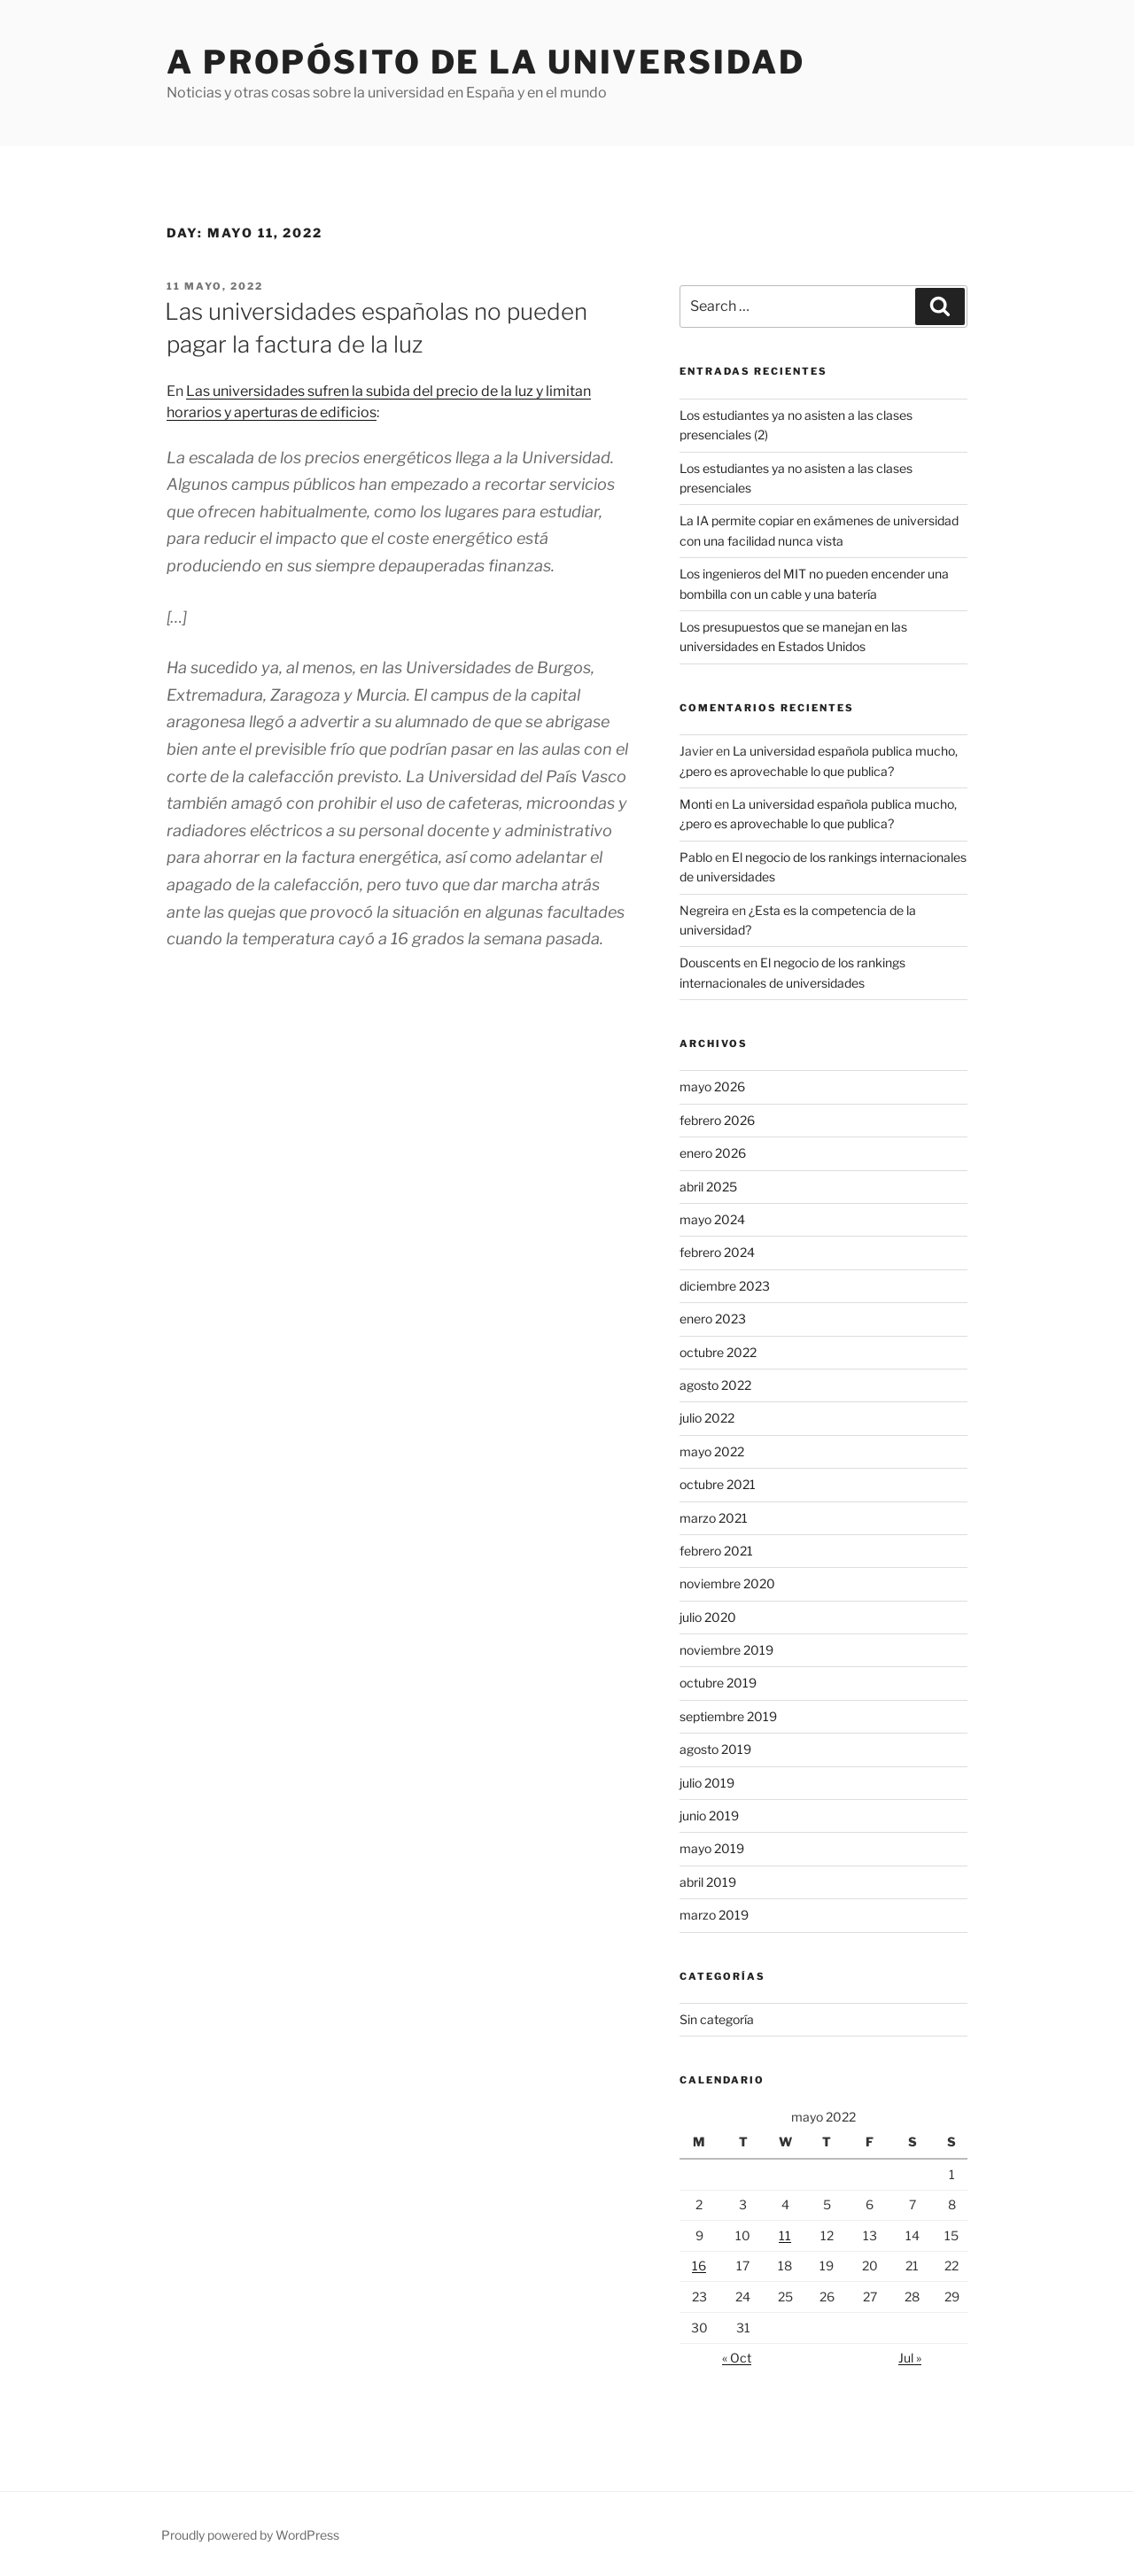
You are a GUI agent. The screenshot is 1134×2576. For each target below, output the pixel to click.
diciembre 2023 (725, 1285)
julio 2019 (707, 1782)
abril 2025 (708, 1186)
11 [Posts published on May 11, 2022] (785, 2235)
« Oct (736, 2357)
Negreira (704, 910)
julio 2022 (707, 1417)
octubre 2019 (718, 1682)
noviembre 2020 (727, 1583)
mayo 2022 (712, 1451)
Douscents (710, 962)
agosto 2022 (715, 1385)
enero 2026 (713, 1152)
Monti (696, 803)
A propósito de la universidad (486, 62)
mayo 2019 (712, 1848)
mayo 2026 (712, 1086)
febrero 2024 (717, 1252)
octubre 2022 (718, 1352)
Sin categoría (717, 2019)
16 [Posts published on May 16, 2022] (699, 2265)
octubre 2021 (718, 1484)
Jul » (909, 2357)
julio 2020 (708, 1617)
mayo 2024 (712, 1219)
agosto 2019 (715, 1749)
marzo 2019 (714, 1914)
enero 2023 (713, 1318)
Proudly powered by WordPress (250, 2534)
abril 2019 (708, 1881)
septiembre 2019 (728, 1716)
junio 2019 (709, 1815)
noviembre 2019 (726, 1649)
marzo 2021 (714, 1517)
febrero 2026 (717, 1120)
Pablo (696, 857)
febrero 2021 (716, 1550)
